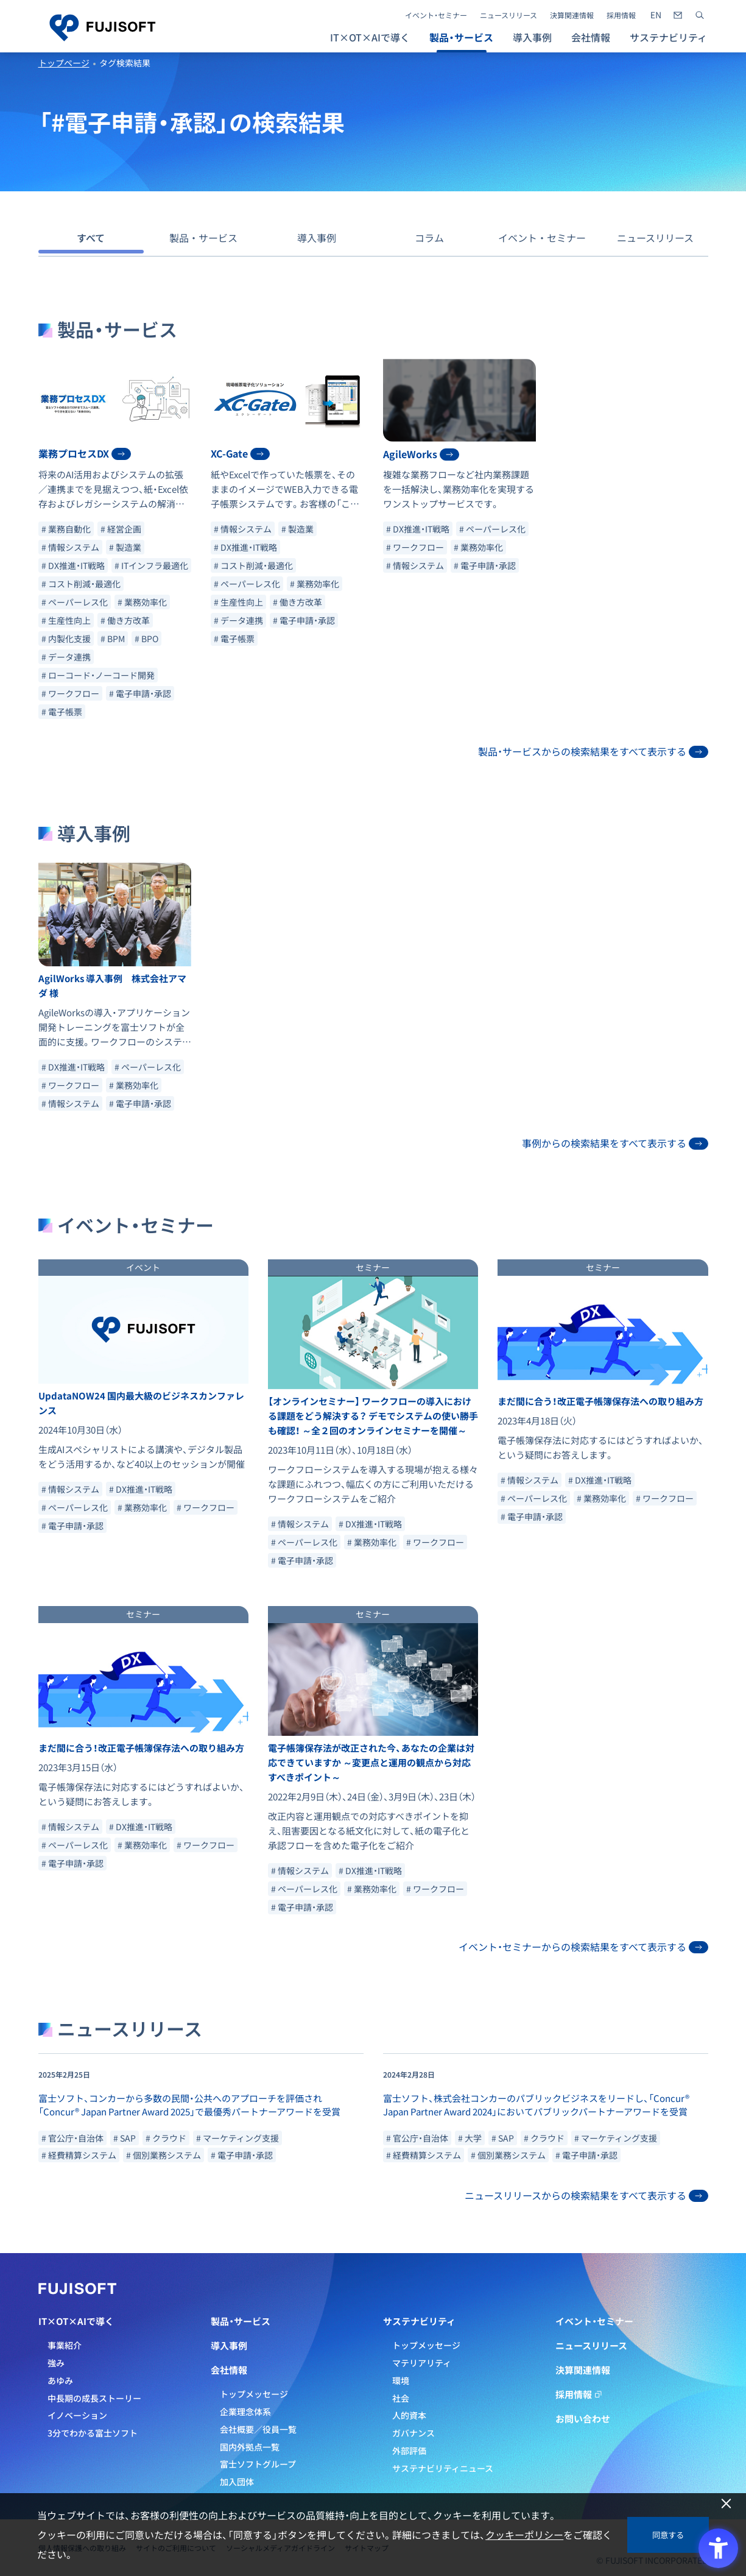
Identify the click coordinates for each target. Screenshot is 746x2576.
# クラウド (166, 2138)
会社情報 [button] (590, 37)
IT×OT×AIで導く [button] (370, 37)
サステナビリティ (419, 2321)
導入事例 (532, 37)
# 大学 (470, 2138)
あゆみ (60, 2380)
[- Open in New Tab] (656, 15)
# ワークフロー (70, 693)
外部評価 (409, 2450)
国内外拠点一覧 (250, 2447)
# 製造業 (125, 547)
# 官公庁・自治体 (72, 2138)
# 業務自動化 (66, 529)
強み (56, 2363)
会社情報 (229, 2370)
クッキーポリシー (524, 2534)
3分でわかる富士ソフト (93, 2433)
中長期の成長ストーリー (94, 2398)
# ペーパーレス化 (74, 602)
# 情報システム (70, 547)
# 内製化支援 (66, 638)
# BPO (146, 638)
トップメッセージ (254, 2394)
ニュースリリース (508, 15)
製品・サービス (203, 237)
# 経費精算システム (78, 2155)
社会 (400, 2398)
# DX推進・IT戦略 (73, 565)
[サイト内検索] (699, 15)
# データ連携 (66, 657)
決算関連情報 (572, 15)
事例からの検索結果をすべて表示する (615, 1143)
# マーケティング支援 (237, 2138)
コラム (429, 237)
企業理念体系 (245, 2411)
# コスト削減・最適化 (81, 584)
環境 (400, 2380)
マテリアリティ (421, 2363)
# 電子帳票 (61, 712)
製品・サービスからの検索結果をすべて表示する (593, 751)
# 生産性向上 (66, 620)
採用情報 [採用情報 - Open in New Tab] (621, 15)
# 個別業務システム (163, 2155)
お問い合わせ (582, 2419)
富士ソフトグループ (258, 2464)
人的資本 (409, 2415)
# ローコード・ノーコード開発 (98, 675)
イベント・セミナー (436, 15)
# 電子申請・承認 (140, 693)
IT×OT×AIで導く (76, 2321)
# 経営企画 (120, 529)
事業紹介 (65, 2345)
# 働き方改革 (125, 620)
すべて (91, 237)
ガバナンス (413, 2433)
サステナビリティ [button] (668, 37)
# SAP (124, 2138)
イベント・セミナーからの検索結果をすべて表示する (583, 1946)
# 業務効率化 (142, 602)
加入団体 (237, 2481)
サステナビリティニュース (442, 2468)
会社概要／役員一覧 (258, 2429)
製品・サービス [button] (461, 37)
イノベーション (77, 2415)
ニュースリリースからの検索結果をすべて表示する (586, 2195)
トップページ (64, 63)
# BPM (112, 638)
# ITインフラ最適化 (151, 565)
